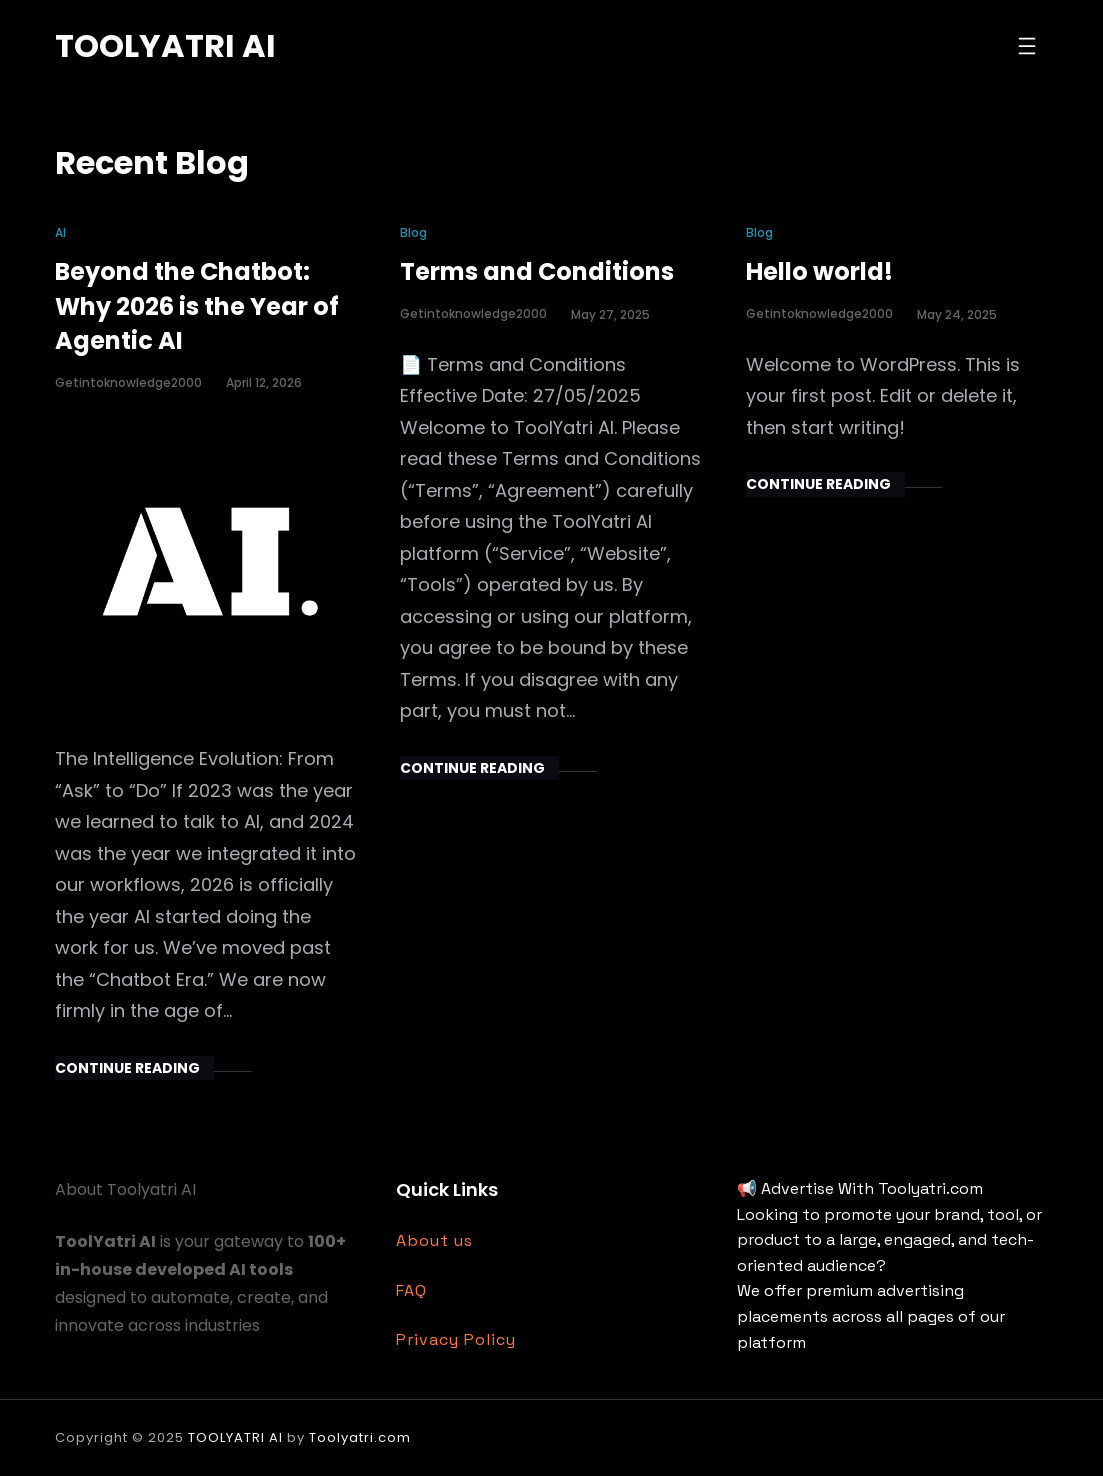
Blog (413, 232)
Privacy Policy (456, 1339)
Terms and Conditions (537, 271)
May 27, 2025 (610, 314)
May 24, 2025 (957, 314)
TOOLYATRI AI (165, 45)
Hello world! (819, 271)
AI (60, 232)
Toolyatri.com (360, 1437)
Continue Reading (127, 1068)
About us (434, 1240)
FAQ (411, 1290)
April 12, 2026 (264, 382)
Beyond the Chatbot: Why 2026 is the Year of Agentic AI (197, 306)
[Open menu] (1027, 46)
